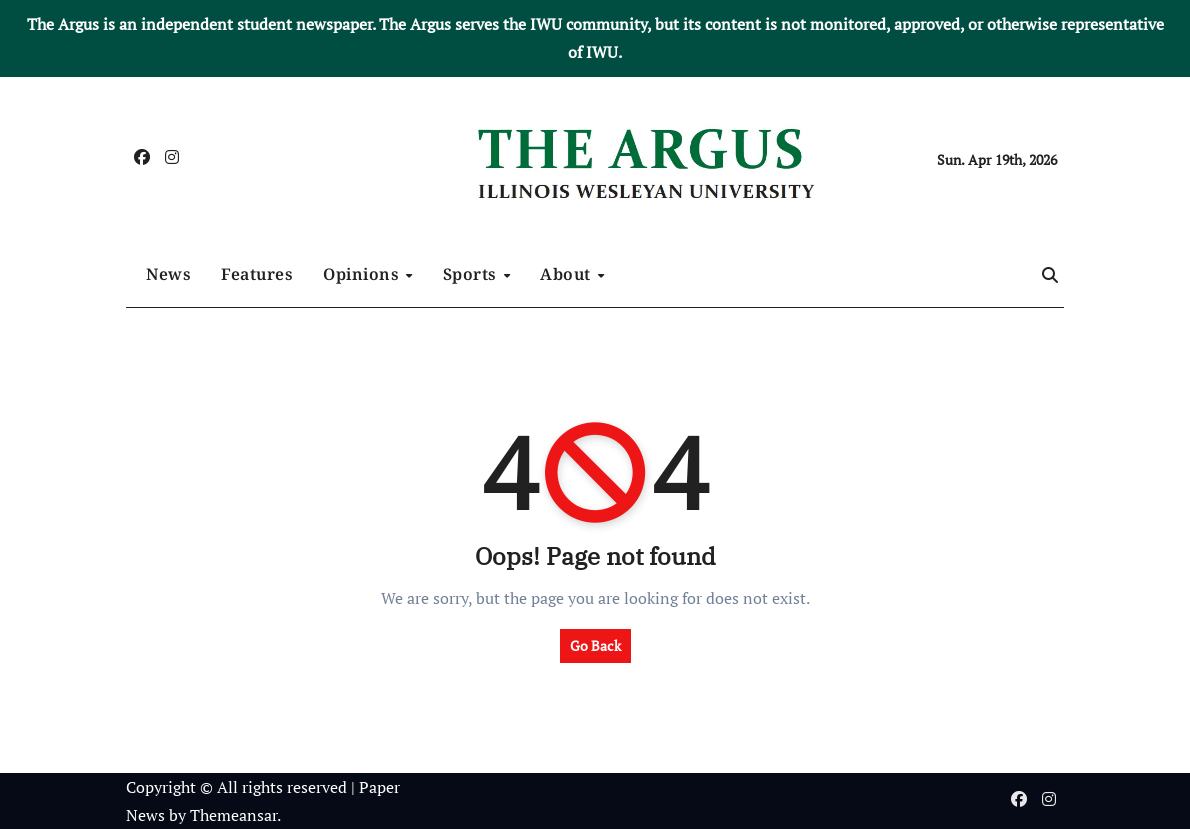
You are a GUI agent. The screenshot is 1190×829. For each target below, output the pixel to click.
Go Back (595, 645)
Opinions (363, 274)
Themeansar (233, 815)
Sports (472, 274)
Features (257, 274)
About (567, 274)
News (168, 274)
